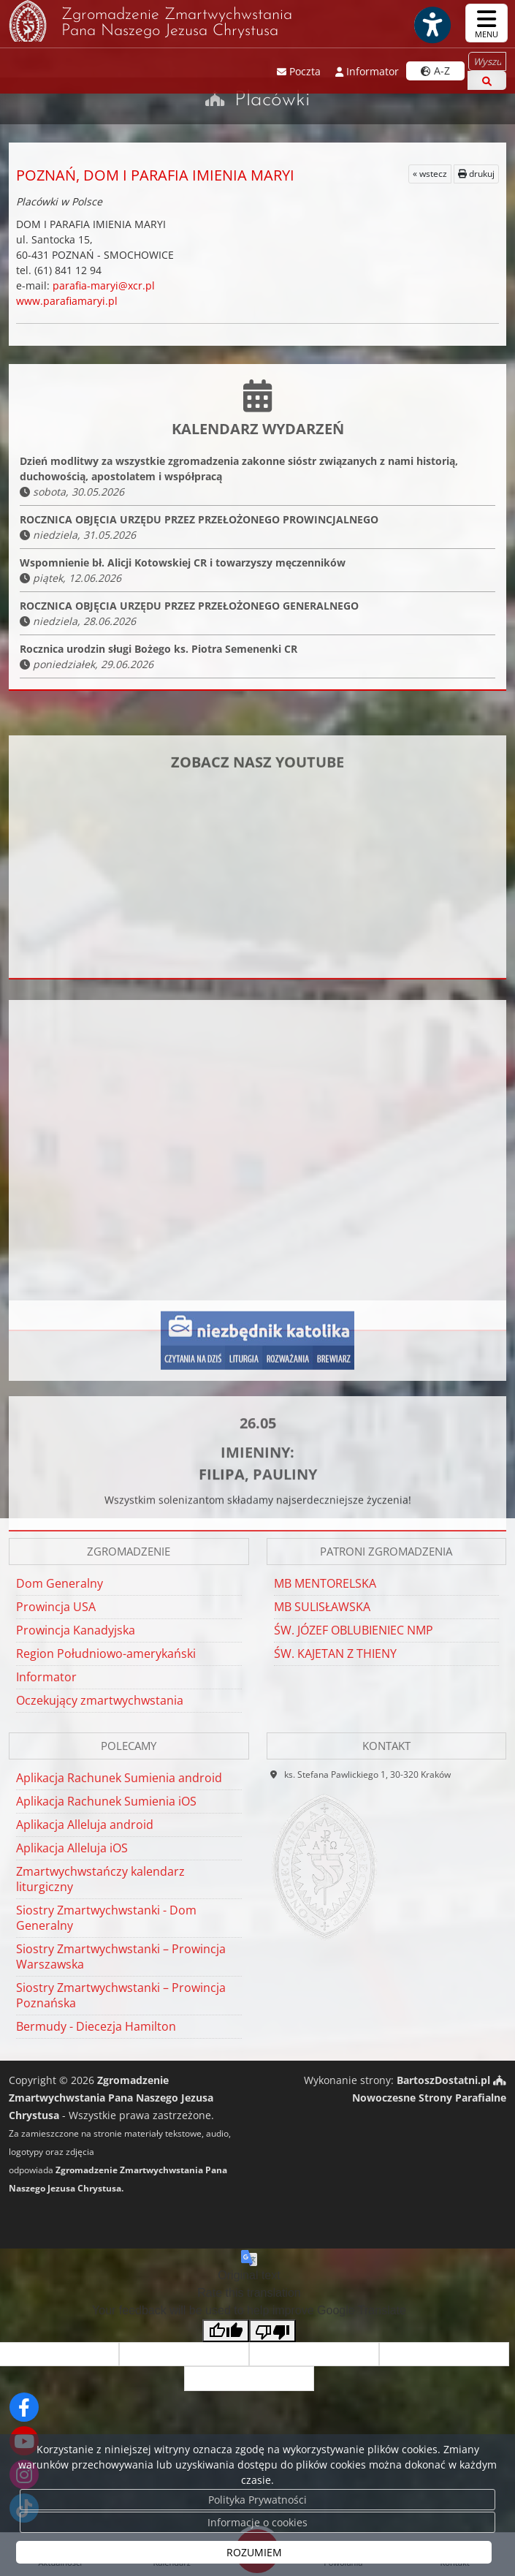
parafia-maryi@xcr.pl (104, 285)
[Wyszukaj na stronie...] (487, 61)
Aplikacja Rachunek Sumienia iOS (106, 1801)
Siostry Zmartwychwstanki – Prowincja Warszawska (121, 1956)
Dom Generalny (59, 1583)
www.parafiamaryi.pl (67, 301)
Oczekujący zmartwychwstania (99, 1700)
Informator (46, 1677)
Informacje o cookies (257, 2522)
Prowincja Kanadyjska (75, 1630)
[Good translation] (225, 2330)
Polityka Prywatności (257, 2500)
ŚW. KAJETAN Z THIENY (335, 1653)
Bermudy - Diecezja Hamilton (96, 2026)
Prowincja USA (56, 1607)
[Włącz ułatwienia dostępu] (431, 24)
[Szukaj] (487, 80)
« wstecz (430, 173)
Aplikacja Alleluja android (84, 1825)
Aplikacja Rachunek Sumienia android (119, 1778)
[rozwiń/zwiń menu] (486, 23)
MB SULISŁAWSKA (322, 1607)
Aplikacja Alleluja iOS (72, 1848)
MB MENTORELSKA (325, 1583)
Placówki (272, 100)
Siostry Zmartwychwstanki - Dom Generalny (106, 1917)
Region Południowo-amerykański (106, 1653)
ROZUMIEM (254, 2552)
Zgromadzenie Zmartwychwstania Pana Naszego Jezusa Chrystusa (150, 21)
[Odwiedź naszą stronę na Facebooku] (24, 2407)
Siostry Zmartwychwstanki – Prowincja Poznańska (121, 1995)
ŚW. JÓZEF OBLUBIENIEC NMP (353, 1630)
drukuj (476, 173)
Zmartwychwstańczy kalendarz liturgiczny (100, 1879)
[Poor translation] (272, 2330)
